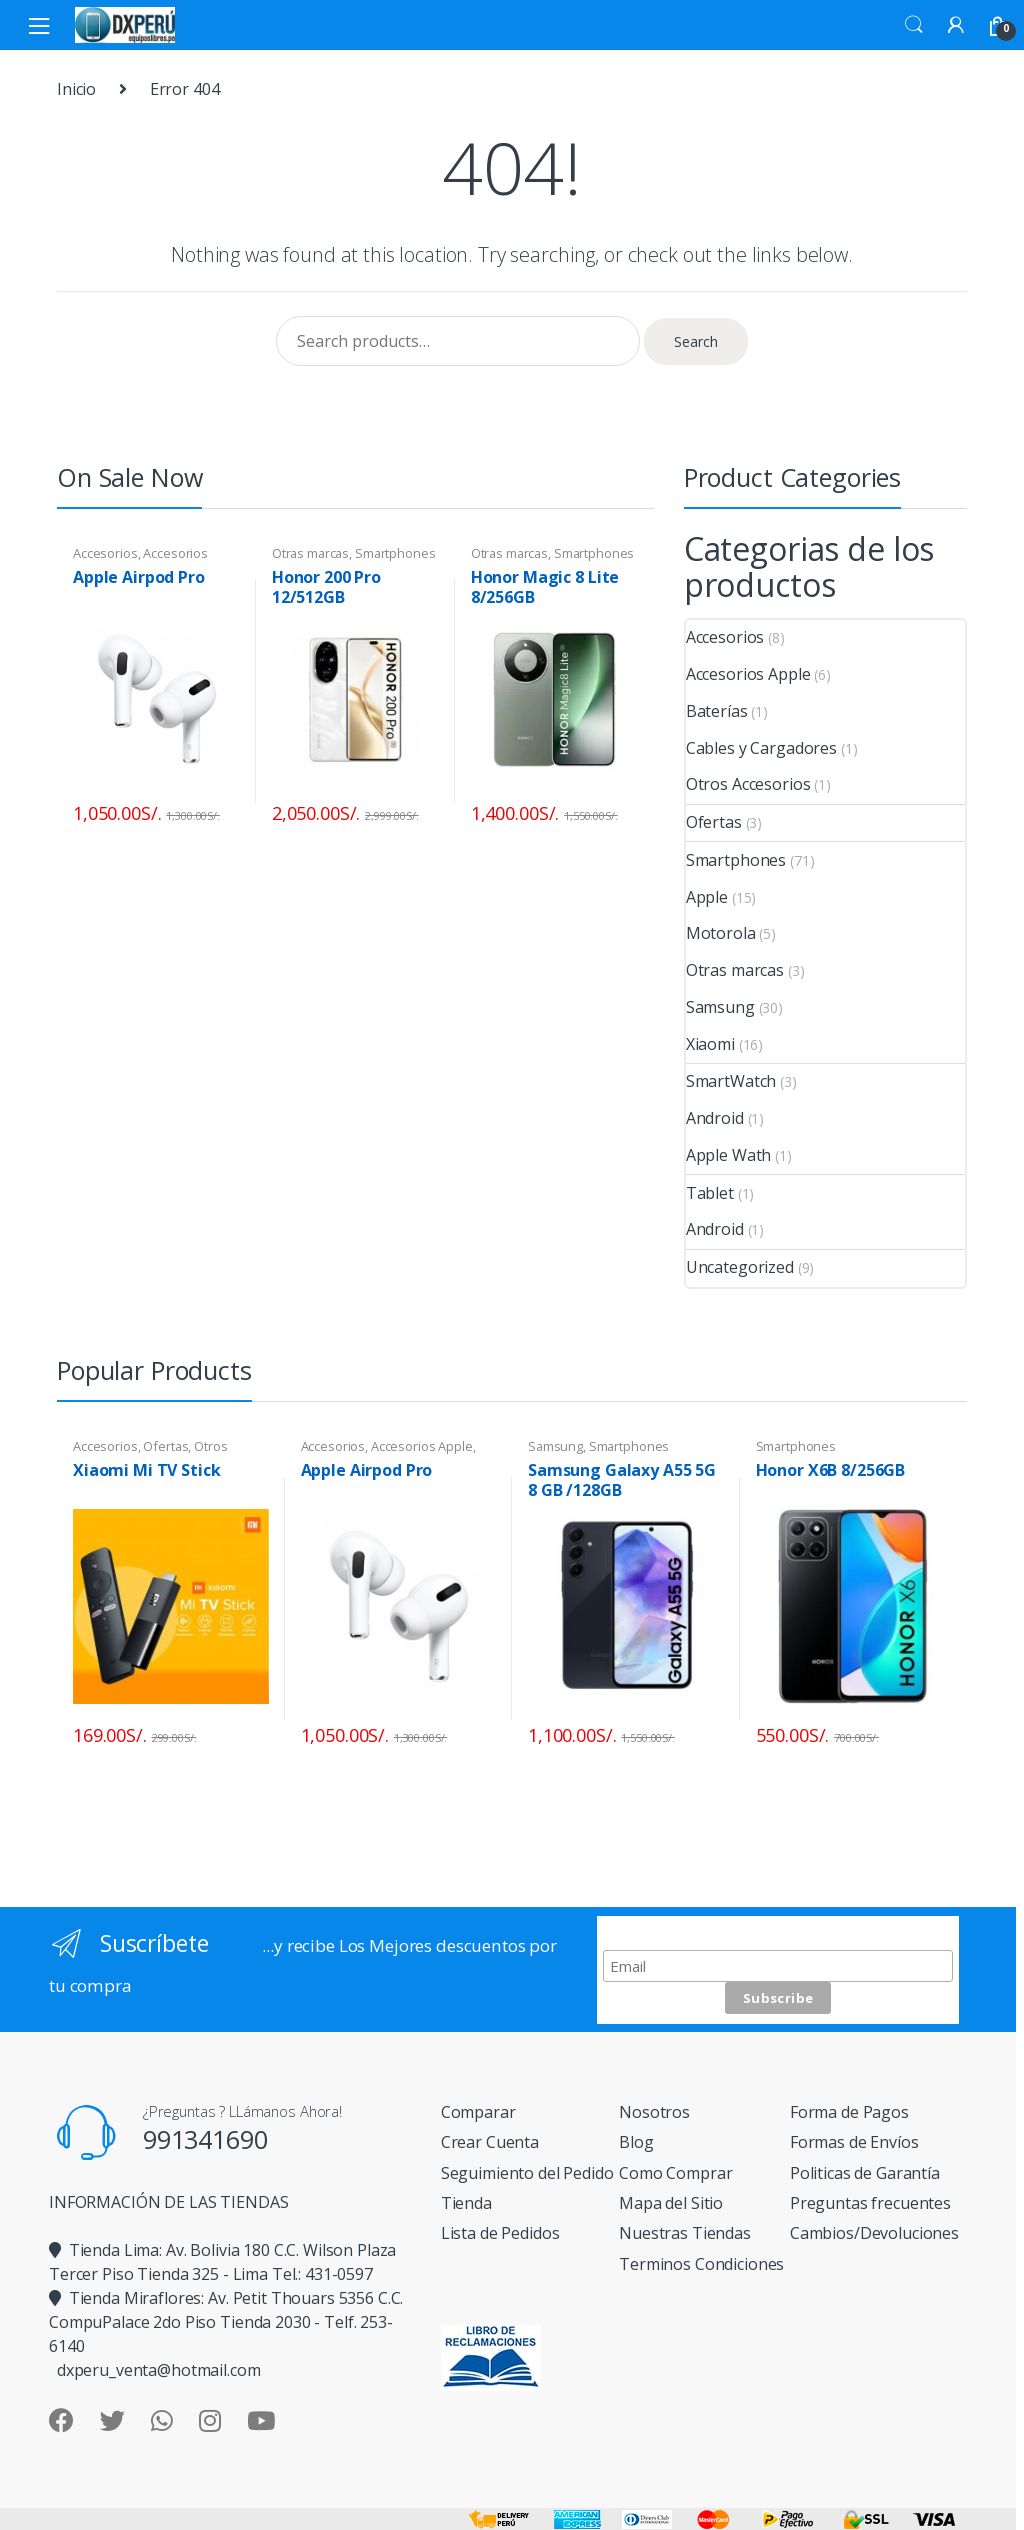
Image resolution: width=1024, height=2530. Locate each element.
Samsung (720, 1007)
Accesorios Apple (748, 674)
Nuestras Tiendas (685, 2233)
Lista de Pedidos (500, 2233)
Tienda (466, 2203)
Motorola (721, 933)
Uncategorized (740, 1267)
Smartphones (395, 553)
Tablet (710, 1193)
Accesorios (105, 553)
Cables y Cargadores (761, 748)
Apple (707, 897)
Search (914, 25)
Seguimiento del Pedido (527, 2173)
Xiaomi (710, 1044)
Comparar (478, 2112)
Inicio (76, 89)
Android (715, 1118)
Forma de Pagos (849, 2112)
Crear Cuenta (490, 2142)
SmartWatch (731, 1081)
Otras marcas (310, 553)
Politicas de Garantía (865, 2173)
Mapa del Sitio (671, 2203)
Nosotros (654, 2112)
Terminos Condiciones (701, 2264)
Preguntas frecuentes (870, 2203)
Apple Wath (729, 1155)
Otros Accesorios (748, 784)
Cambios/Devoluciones (874, 2233)
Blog (636, 2142)
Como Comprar (675, 2173)
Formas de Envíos (854, 2142)
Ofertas (714, 822)
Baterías (717, 711)
